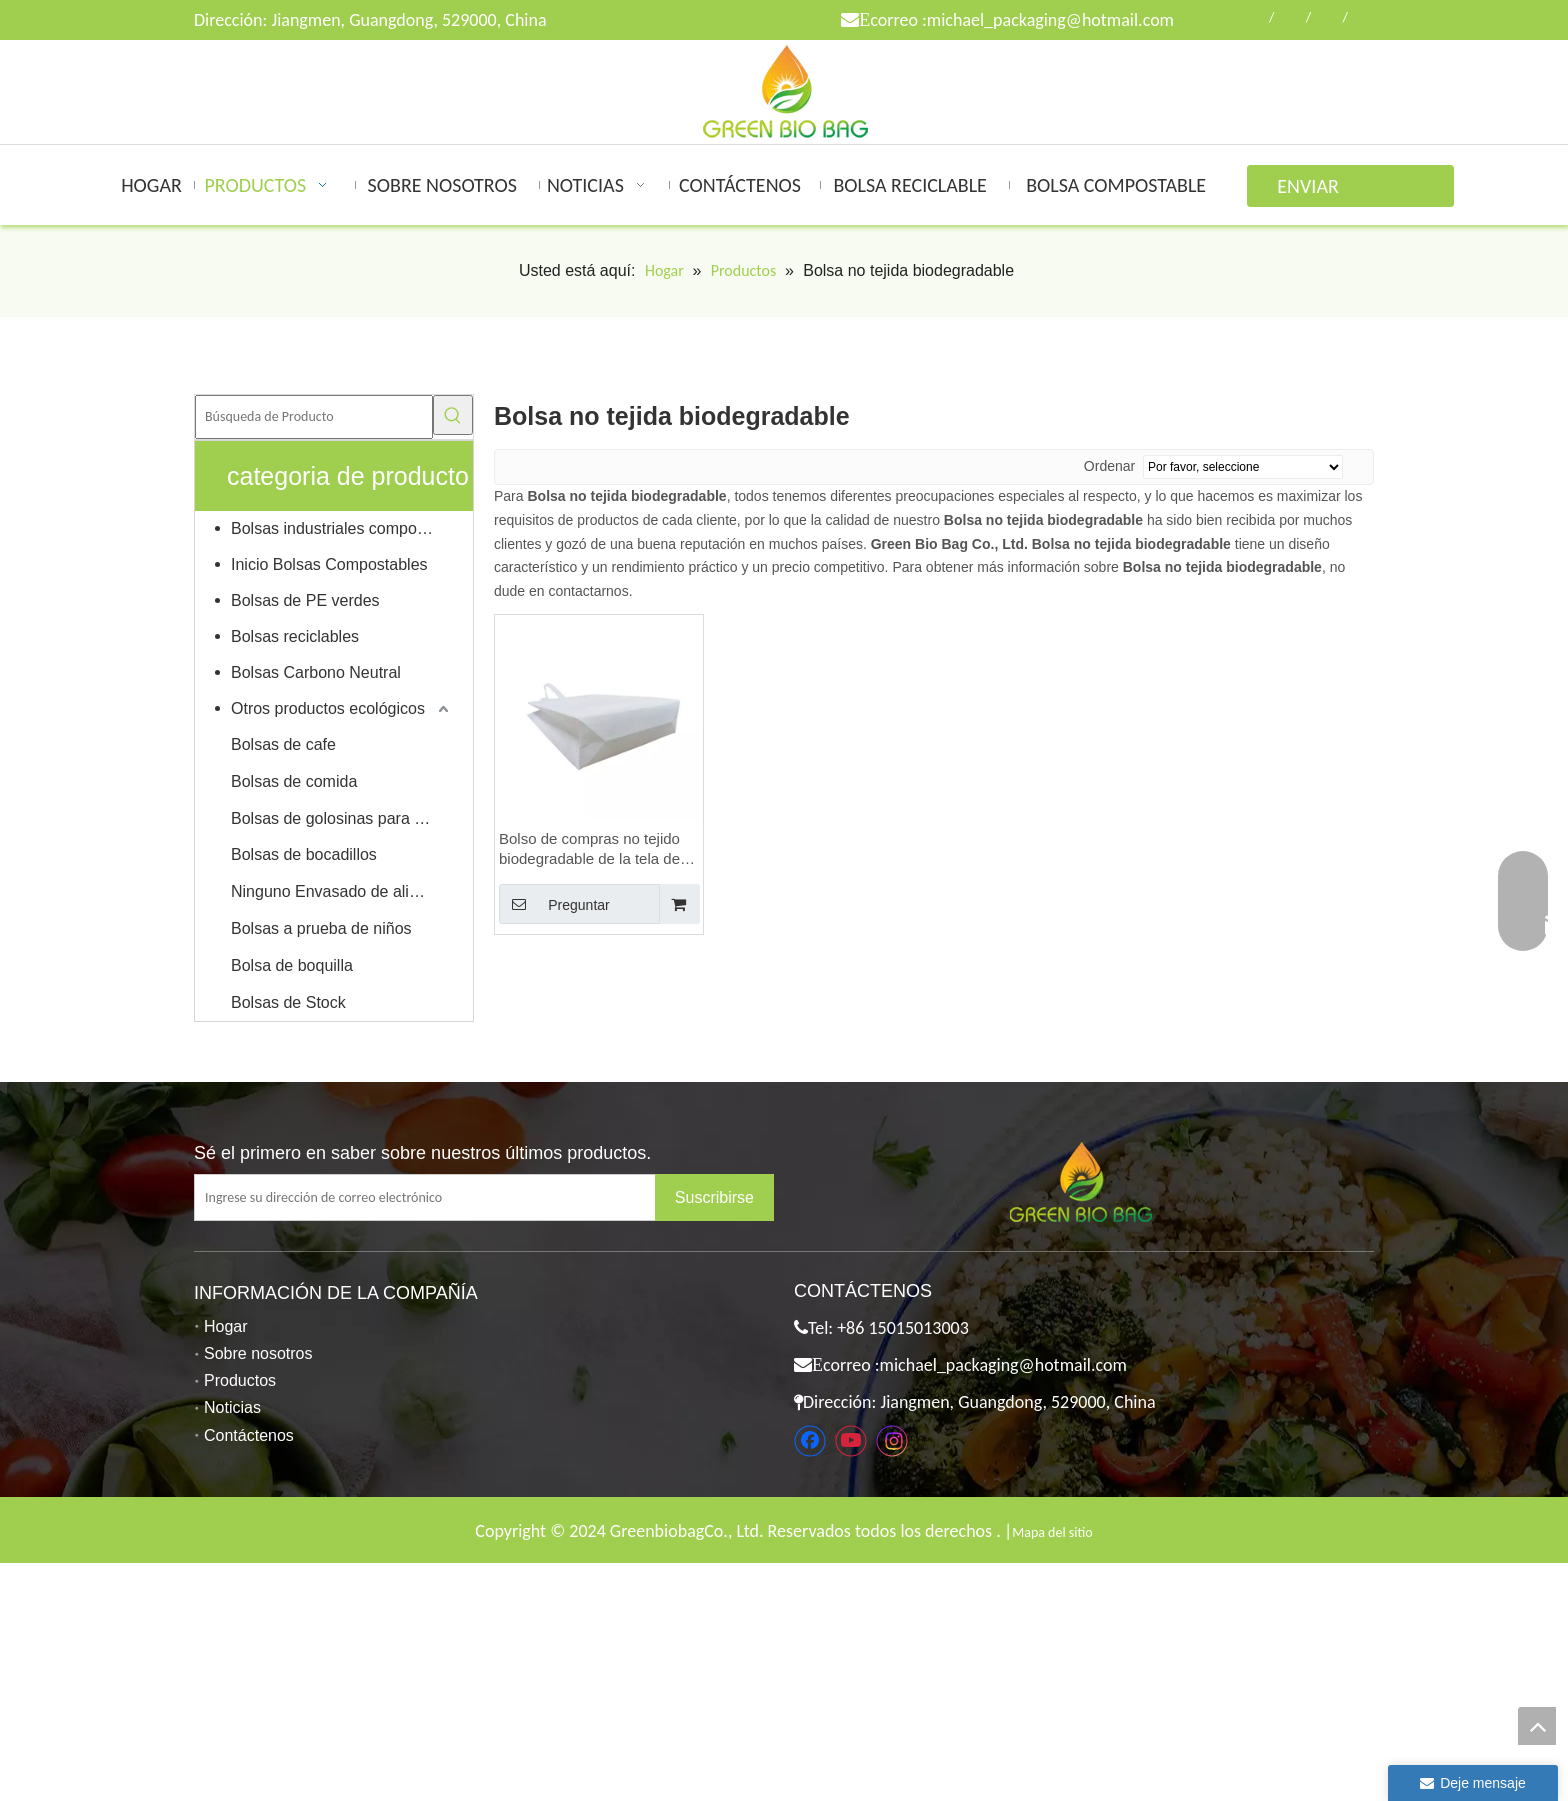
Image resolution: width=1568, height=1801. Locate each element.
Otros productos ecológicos (328, 708)
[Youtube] (851, 1441)
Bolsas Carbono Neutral (316, 672)
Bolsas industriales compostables (342, 528)
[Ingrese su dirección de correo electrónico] (440, 1197)
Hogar (226, 1326)
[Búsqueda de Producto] (314, 417)
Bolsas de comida (294, 781)
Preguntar (554, 904)
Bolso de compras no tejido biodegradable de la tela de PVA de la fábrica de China (589, 849)
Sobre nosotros (258, 1353)
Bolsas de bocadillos (304, 854)
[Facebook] (810, 1441)
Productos (240, 1380)
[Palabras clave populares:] (453, 415)
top (1537, 1726)
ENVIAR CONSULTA (1319, 190)
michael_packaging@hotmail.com (1050, 20)
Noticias (232, 1407)
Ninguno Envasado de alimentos (342, 891)
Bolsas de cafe (283, 744)
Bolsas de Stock (288, 1002)
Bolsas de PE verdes (305, 600)
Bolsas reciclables (295, 636)
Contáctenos (249, 1435)
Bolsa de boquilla (292, 965)
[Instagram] (892, 1441)
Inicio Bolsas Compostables (329, 564)
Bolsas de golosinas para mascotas (342, 818)
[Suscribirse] (714, 1197)
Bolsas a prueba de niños (321, 928)
